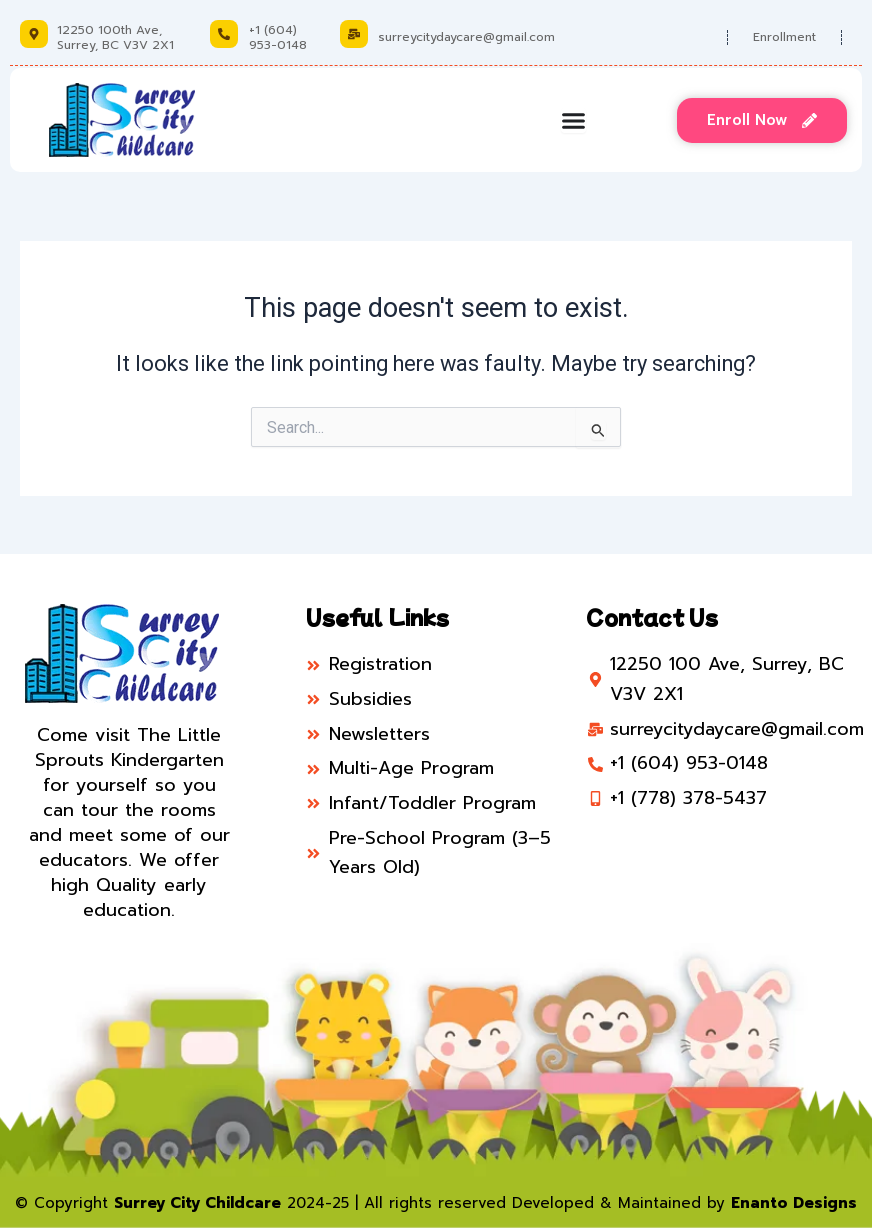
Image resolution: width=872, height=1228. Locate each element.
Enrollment (784, 37)
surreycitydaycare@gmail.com (466, 37)
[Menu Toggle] (573, 120)
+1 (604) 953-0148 (278, 37)
